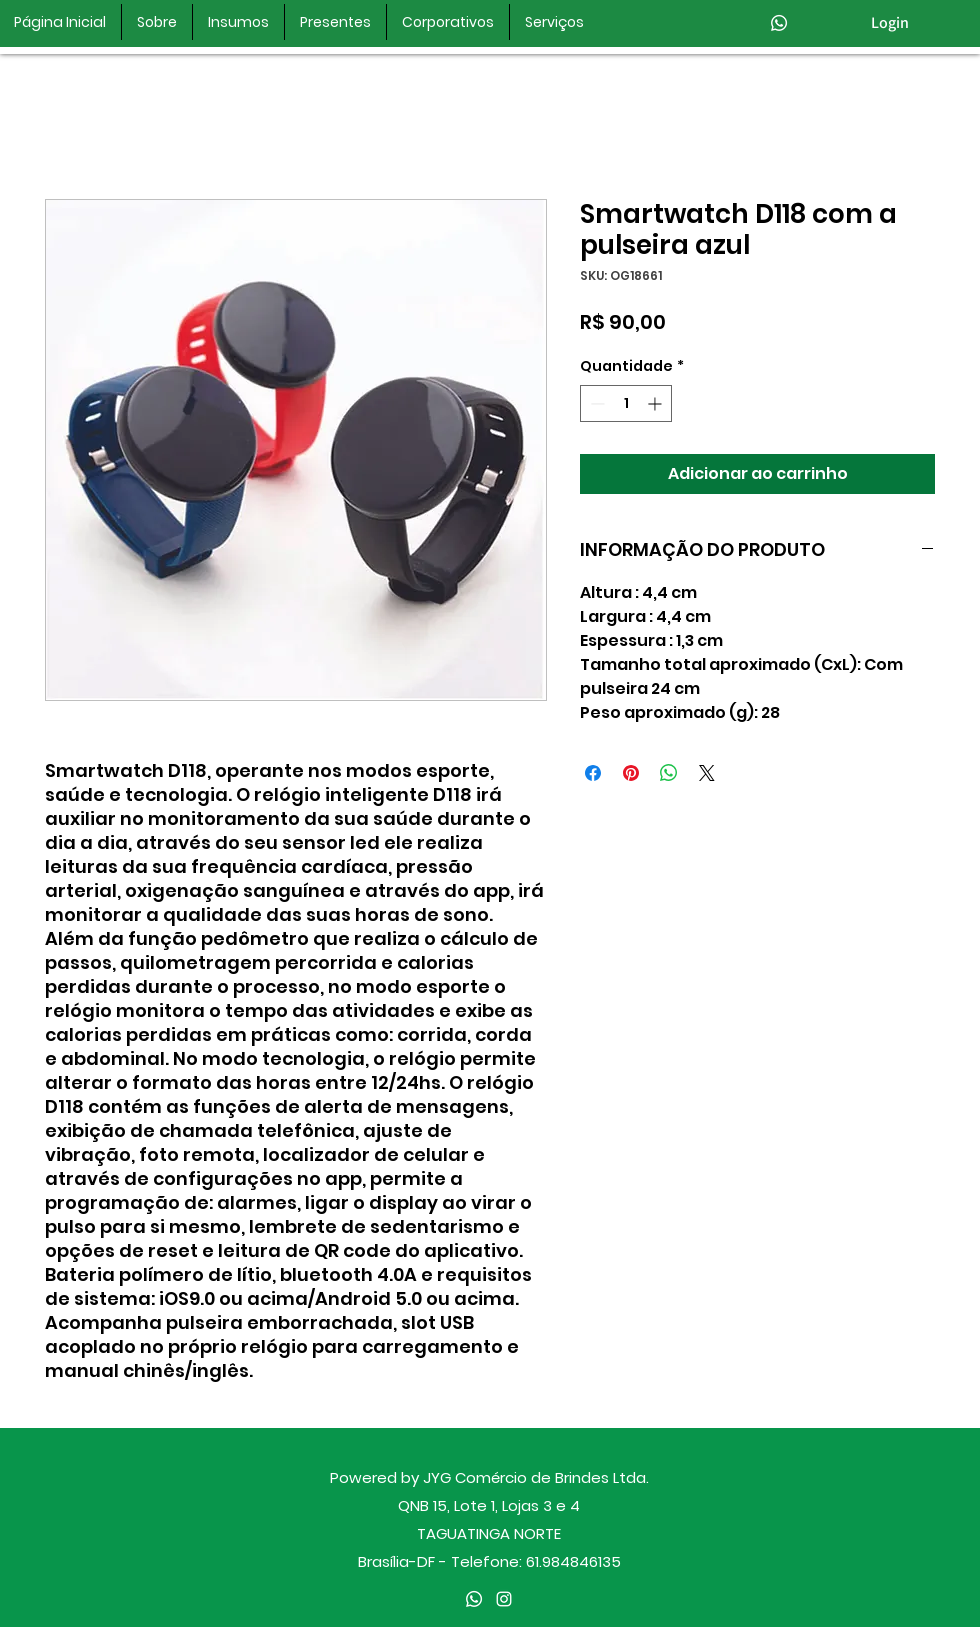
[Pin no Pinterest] (631, 773)
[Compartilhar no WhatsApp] (669, 773)
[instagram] (504, 1599)
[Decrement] (595, 403)
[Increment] (656, 403)
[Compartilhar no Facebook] (593, 773)
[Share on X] (707, 773)
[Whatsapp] (779, 23)
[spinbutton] (626, 403)
